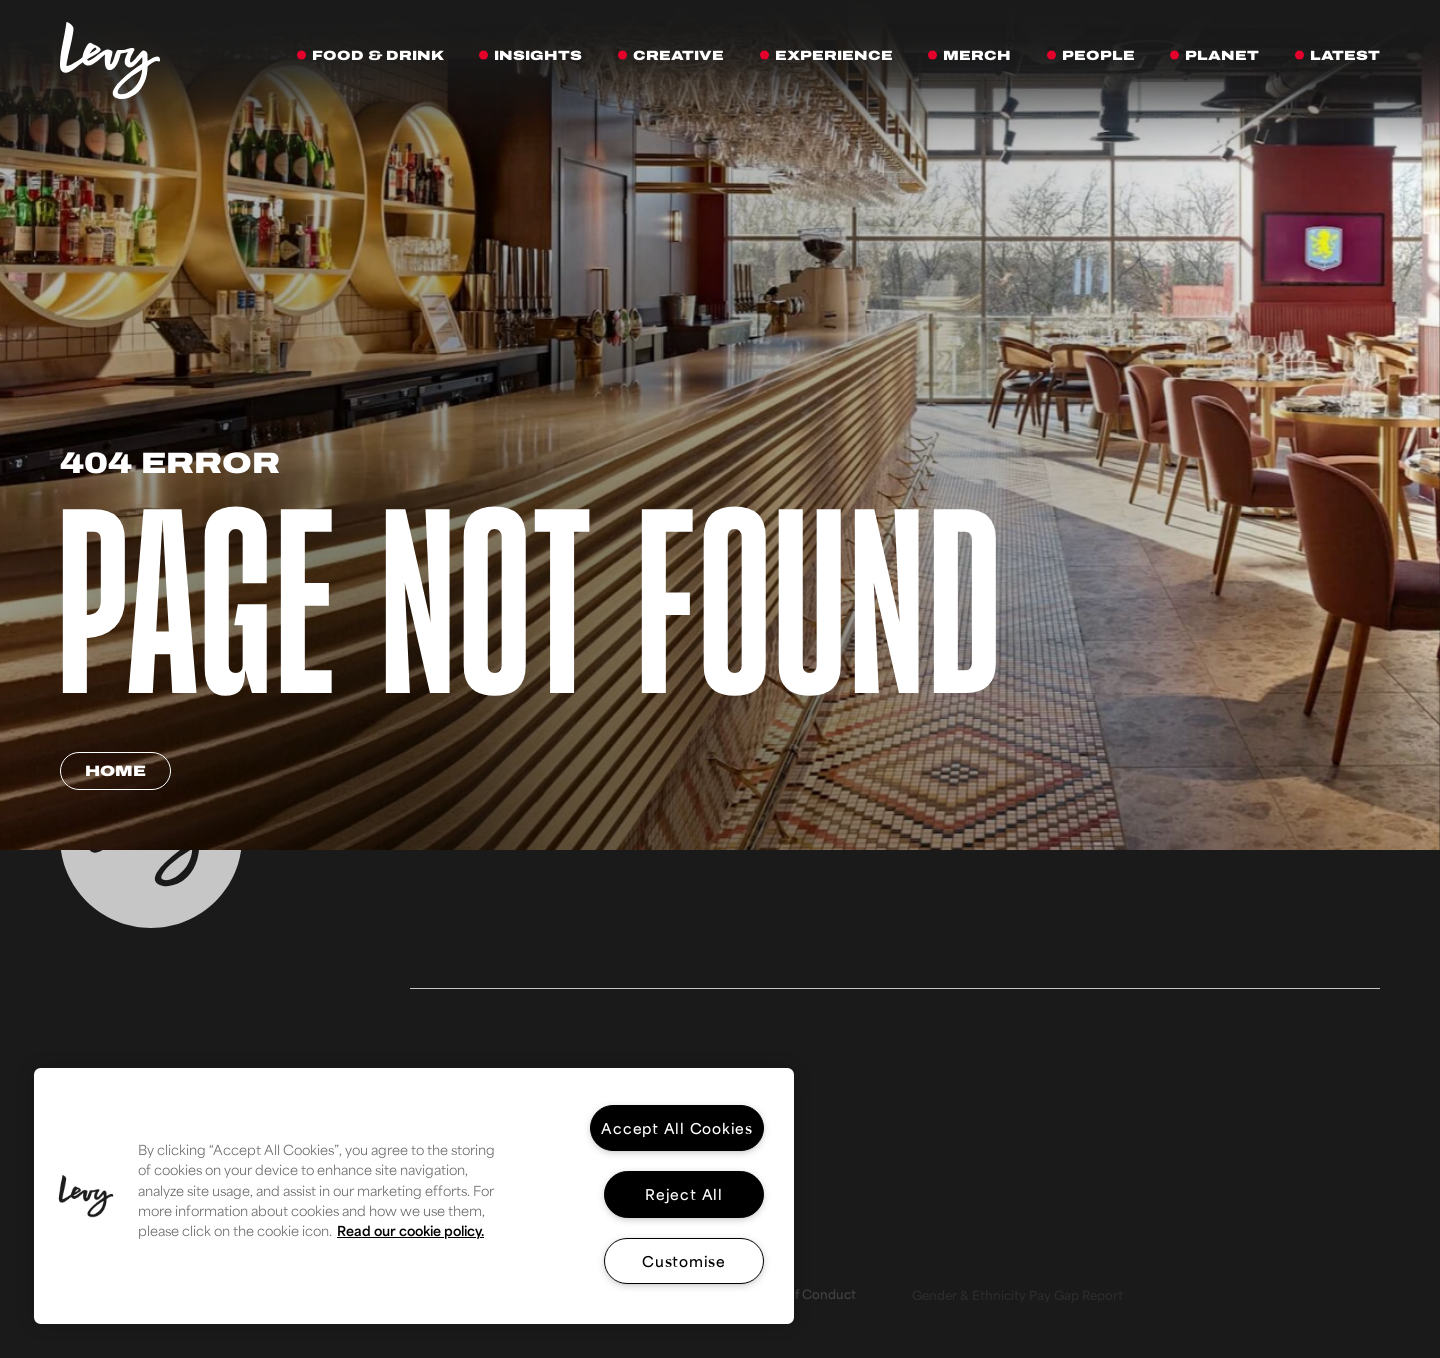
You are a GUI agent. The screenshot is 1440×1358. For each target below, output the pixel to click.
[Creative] (678, 56)
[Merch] (976, 56)
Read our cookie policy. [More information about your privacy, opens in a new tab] (410, 1230)
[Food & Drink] (377, 56)
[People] (1098, 56)
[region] (414, 1196)
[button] (86, 1196)
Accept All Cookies (677, 1127)
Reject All (684, 1193)
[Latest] (1344, 56)
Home (115, 771)
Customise (684, 1260)
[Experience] (833, 56)
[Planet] (1221, 56)
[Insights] (537, 56)
